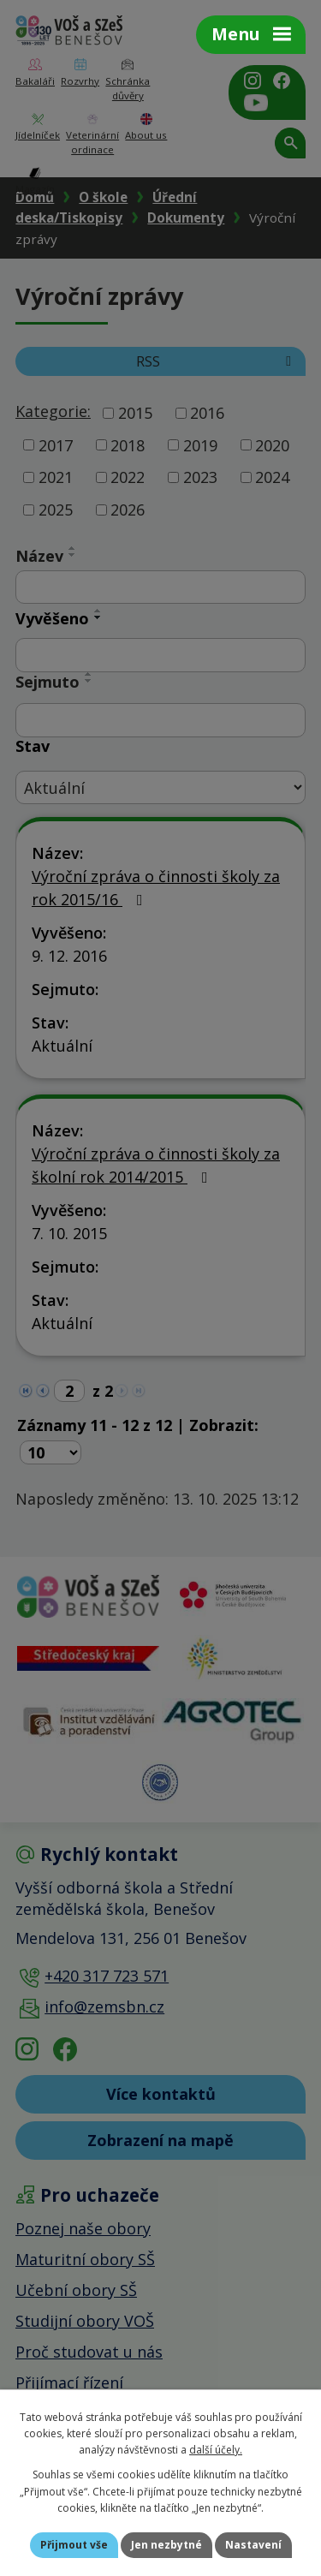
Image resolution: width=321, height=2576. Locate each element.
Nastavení (253, 2544)
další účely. (215, 2449)
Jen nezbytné (166, 2544)
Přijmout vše (74, 2544)
